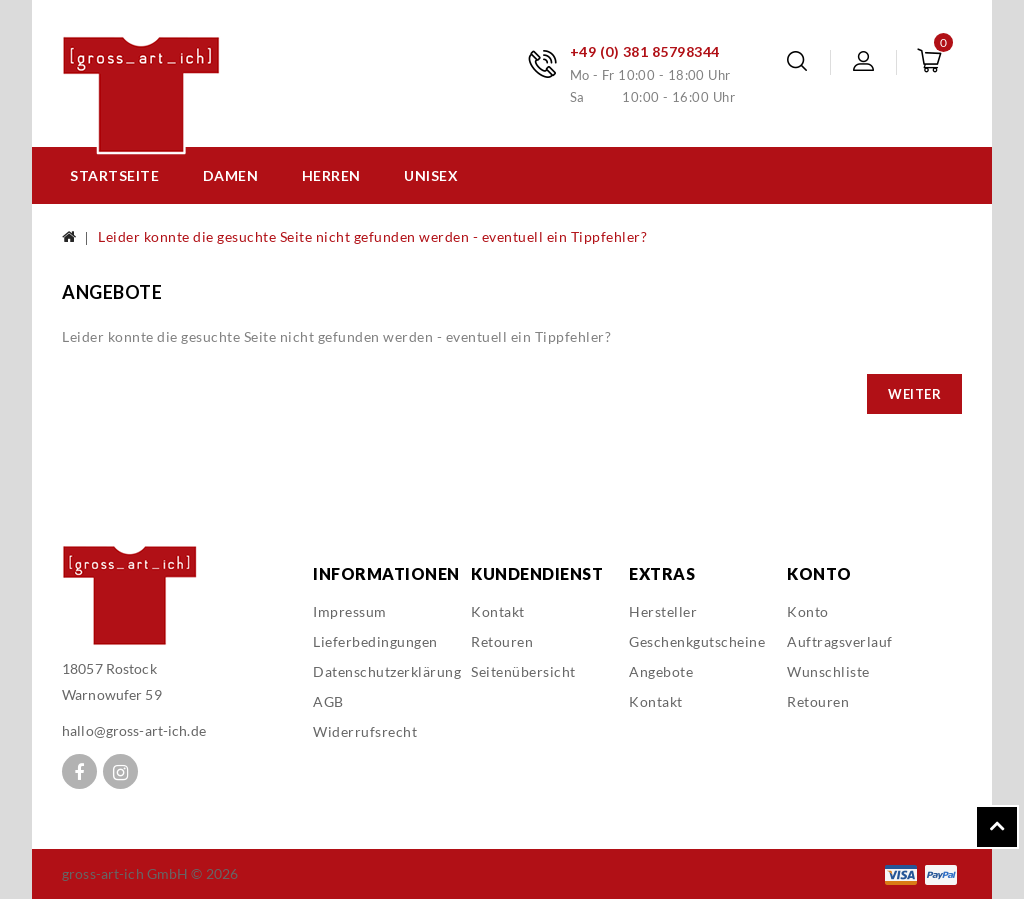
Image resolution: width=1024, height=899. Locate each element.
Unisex (431, 175)
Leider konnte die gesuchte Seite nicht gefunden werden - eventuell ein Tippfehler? (372, 236)
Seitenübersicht (523, 671)
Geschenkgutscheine (697, 641)
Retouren (502, 641)
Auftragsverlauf (840, 641)
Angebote (661, 671)
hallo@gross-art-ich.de (134, 730)
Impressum (350, 611)
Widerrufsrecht (365, 731)
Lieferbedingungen (375, 641)
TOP (997, 827)
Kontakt (498, 611)
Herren (331, 175)
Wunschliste (828, 671)
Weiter (914, 394)
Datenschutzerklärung (387, 671)
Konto (808, 611)
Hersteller (663, 611)
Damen (231, 175)
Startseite (114, 175)
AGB (328, 701)
